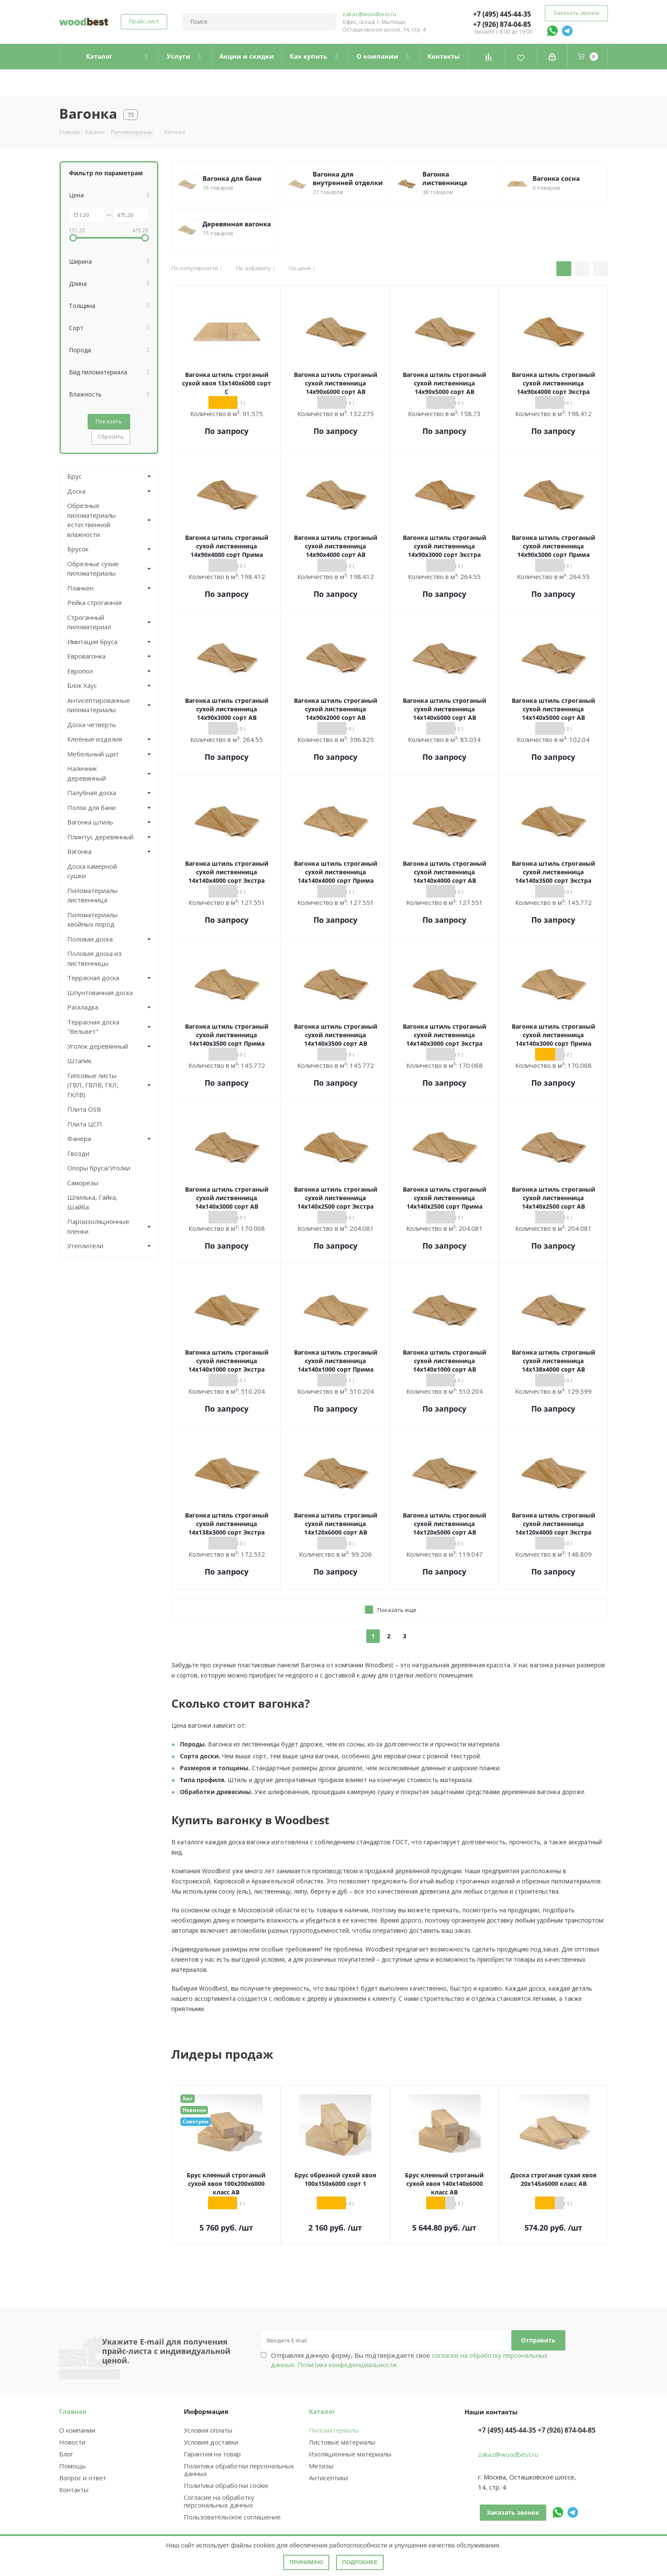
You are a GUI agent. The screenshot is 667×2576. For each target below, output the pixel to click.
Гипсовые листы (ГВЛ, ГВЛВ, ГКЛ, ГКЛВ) (93, 1085)
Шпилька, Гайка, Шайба (92, 1202)
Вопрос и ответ (82, 2477)
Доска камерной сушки (92, 871)
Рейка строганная (94, 602)
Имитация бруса (92, 641)
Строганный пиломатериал (89, 622)
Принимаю (306, 2562)
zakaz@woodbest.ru (369, 14)
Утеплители (85, 1245)
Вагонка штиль (90, 822)
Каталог (322, 2411)
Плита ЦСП (84, 1124)
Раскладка (82, 1007)
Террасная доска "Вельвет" (93, 1027)
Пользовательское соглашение (232, 2517)
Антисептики (328, 2477)
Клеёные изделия (94, 739)
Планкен (80, 588)
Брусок (77, 549)
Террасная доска (93, 977)
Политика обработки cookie (226, 2485)
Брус (74, 476)
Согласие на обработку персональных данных (219, 2501)
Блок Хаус (82, 685)
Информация (206, 2411)
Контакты (73, 2489)
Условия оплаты (208, 2430)
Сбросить (111, 436)
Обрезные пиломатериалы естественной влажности (91, 520)
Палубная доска (91, 792)
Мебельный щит (93, 754)
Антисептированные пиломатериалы (98, 705)
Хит (187, 2098)
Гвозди (78, 1153)
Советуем (195, 2121)
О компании (77, 2430)
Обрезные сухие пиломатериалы (93, 568)
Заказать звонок (576, 13)
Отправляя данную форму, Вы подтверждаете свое (409, 2360)
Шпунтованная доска (100, 992)
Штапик (79, 1060)
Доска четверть (91, 724)
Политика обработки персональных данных (239, 2470)
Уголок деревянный (97, 1046)
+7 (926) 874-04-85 (502, 24)
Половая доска (90, 939)
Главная (72, 2411)
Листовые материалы (342, 2442)
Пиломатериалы (334, 2430)
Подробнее (359, 2562)
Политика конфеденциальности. (347, 2364)
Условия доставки (211, 2442)
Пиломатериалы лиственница (92, 895)
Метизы (321, 2466)
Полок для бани (91, 807)
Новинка (194, 2110)
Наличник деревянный (86, 773)
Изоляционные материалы (350, 2454)
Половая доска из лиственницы (94, 958)
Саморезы (82, 1182)
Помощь (72, 2466)
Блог (66, 2454)
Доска (76, 491)
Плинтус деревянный (100, 837)
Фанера (79, 1138)
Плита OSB (84, 1109)
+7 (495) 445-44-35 (502, 14)
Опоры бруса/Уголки (98, 1168)
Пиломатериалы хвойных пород (92, 919)
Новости (72, 2442)
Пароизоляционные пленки (98, 1226)
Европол (80, 671)
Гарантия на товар (212, 2454)
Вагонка (79, 851)
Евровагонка (86, 656)
